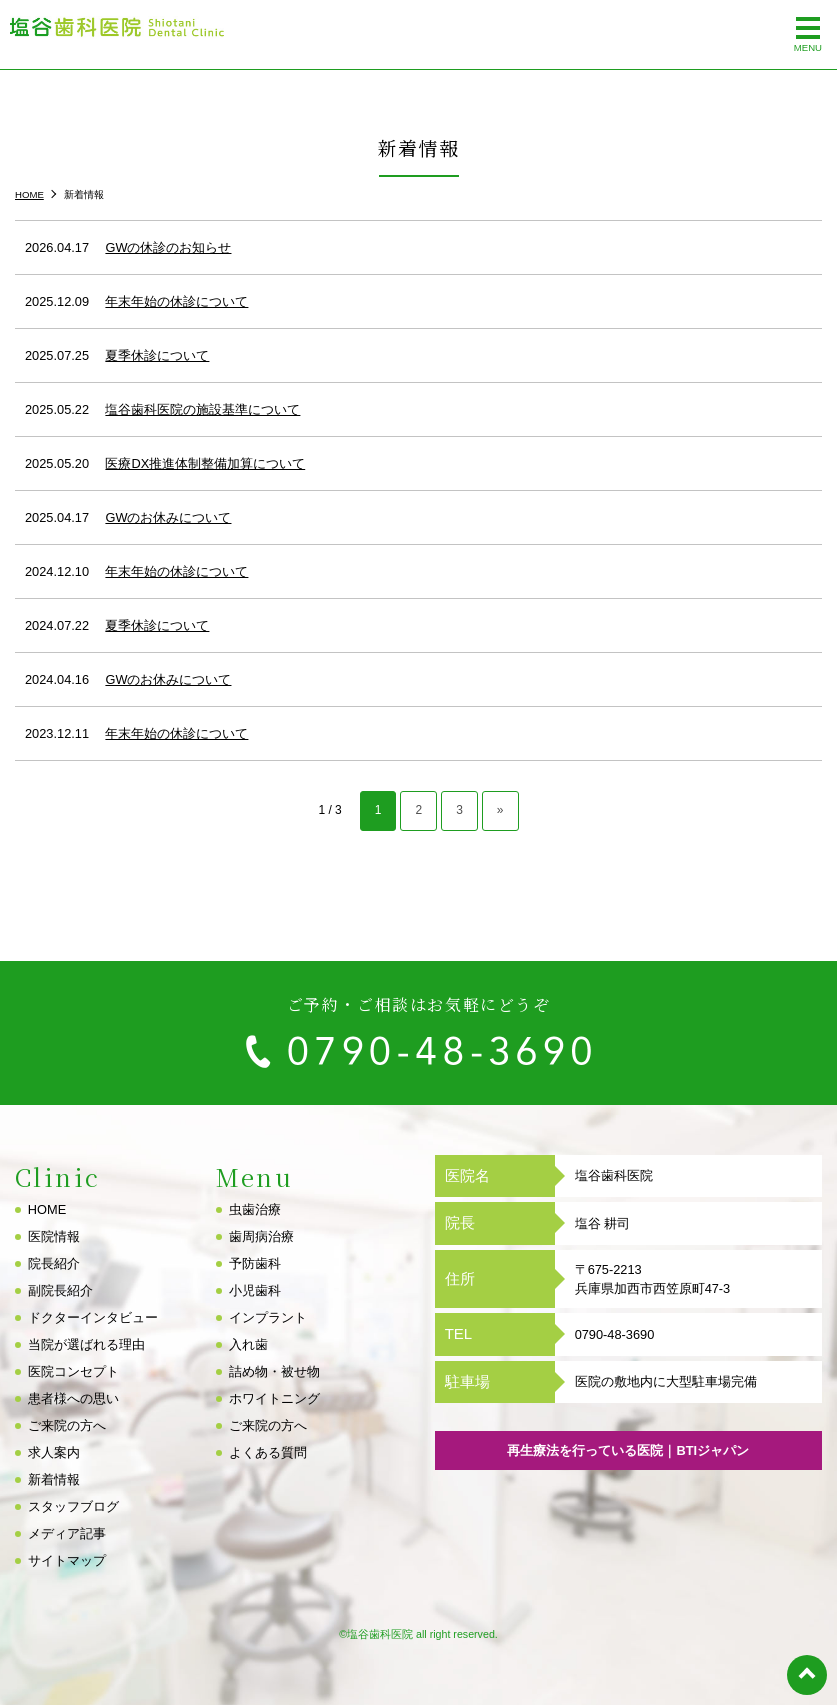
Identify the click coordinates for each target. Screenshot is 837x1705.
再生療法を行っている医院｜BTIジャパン (628, 1450)
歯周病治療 (261, 1236)
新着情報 (54, 1479)
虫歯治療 (255, 1209)
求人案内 (54, 1452)
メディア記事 (67, 1533)
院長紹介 (54, 1263)
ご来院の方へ (67, 1425)
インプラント (268, 1317)
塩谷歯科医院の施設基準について (202, 409)
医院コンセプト (73, 1371)
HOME (47, 1209)
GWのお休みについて (168, 517)
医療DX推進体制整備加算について (205, 463)
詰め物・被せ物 (274, 1371)
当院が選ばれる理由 (86, 1344)
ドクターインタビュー (93, 1317)
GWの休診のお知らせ (168, 247)
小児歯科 (255, 1290)
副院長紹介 (60, 1290)
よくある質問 (268, 1452)
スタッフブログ (73, 1506)
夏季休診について (157, 355)
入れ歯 (248, 1344)
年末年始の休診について (176, 301)
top (807, 1675)
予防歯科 (255, 1263)
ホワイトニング (274, 1398)
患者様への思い (73, 1398)
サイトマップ (67, 1560)
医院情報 (54, 1236)
